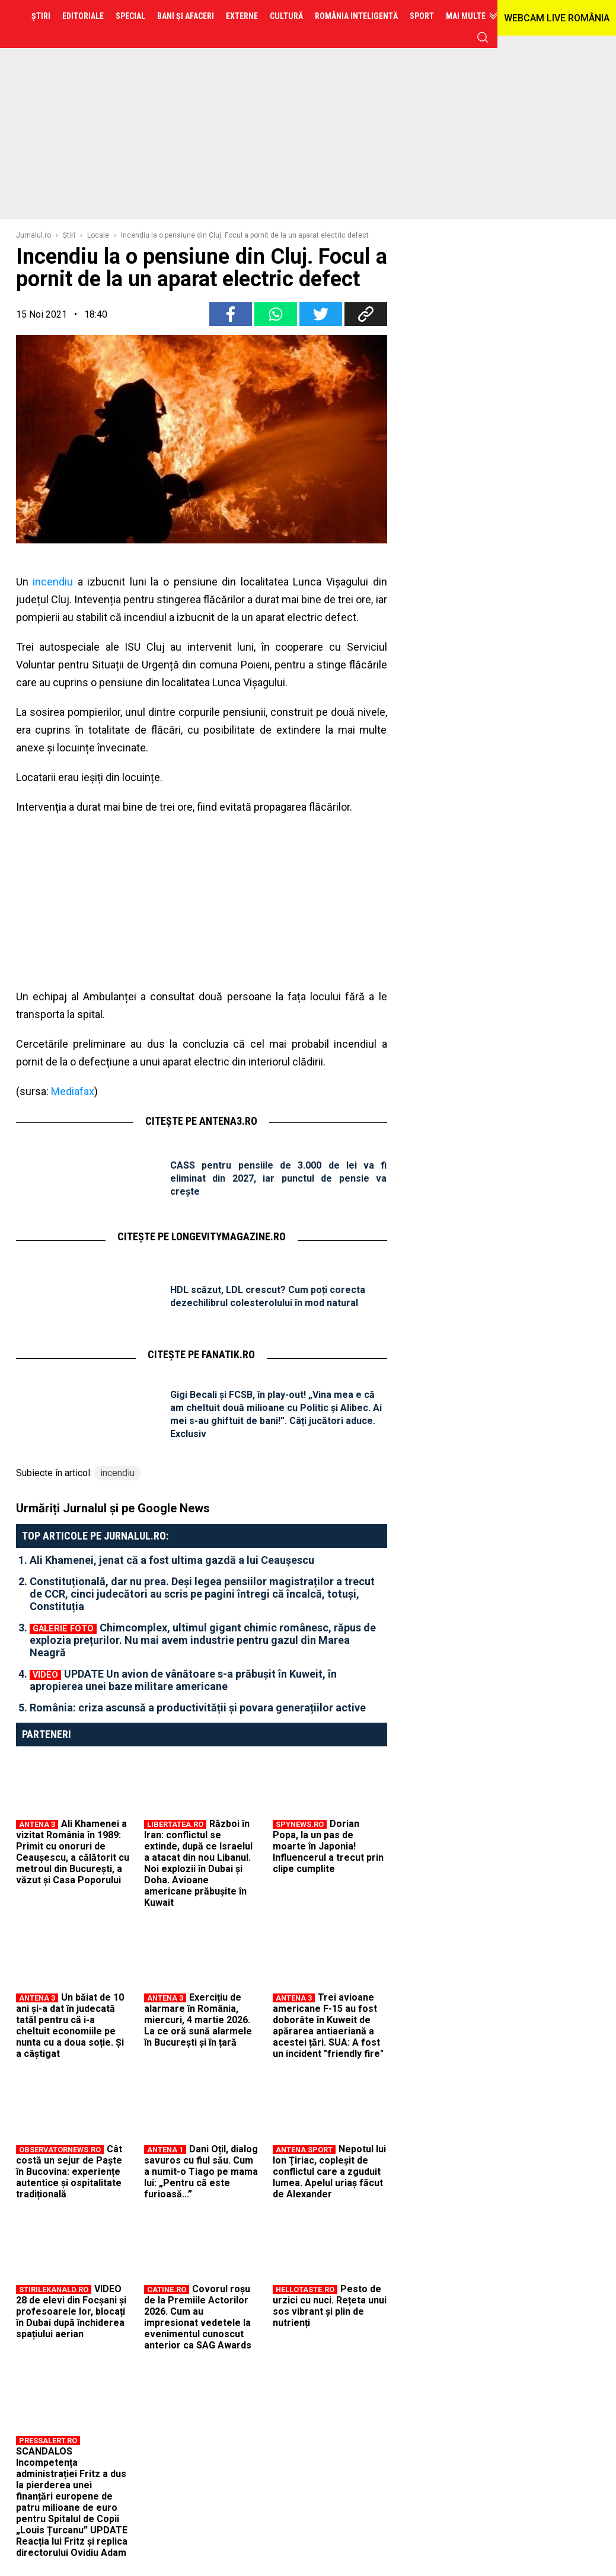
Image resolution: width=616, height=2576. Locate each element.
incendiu (53, 581)
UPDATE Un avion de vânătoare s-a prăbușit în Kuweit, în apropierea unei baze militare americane (183, 1680)
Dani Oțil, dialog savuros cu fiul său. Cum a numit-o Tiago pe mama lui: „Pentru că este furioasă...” (201, 2171)
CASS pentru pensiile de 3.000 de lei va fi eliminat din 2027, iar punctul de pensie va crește (278, 1178)
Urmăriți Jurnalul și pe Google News (113, 1508)
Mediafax (72, 1091)
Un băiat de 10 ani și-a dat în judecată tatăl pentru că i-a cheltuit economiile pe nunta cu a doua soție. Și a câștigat (70, 2025)
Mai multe (466, 16)
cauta (482, 37)
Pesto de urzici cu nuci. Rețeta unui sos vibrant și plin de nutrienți (330, 2305)
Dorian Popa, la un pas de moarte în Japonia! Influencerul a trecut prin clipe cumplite (328, 1846)
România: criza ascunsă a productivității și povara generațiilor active (198, 1707)
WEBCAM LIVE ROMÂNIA (556, 18)
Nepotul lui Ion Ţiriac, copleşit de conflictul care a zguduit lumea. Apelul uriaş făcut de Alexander (329, 2171)
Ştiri (69, 235)
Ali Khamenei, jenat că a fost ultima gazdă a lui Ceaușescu (172, 1560)
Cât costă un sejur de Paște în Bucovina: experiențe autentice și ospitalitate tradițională (69, 2171)
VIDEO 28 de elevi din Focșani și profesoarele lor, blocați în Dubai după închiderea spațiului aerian (71, 2311)
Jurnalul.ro (33, 235)
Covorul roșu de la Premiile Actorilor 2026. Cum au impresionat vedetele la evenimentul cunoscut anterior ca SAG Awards (197, 2317)
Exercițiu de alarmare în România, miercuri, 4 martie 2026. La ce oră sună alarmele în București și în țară (198, 2020)
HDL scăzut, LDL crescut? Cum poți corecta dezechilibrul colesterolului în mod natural (267, 1296)
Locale (98, 235)
